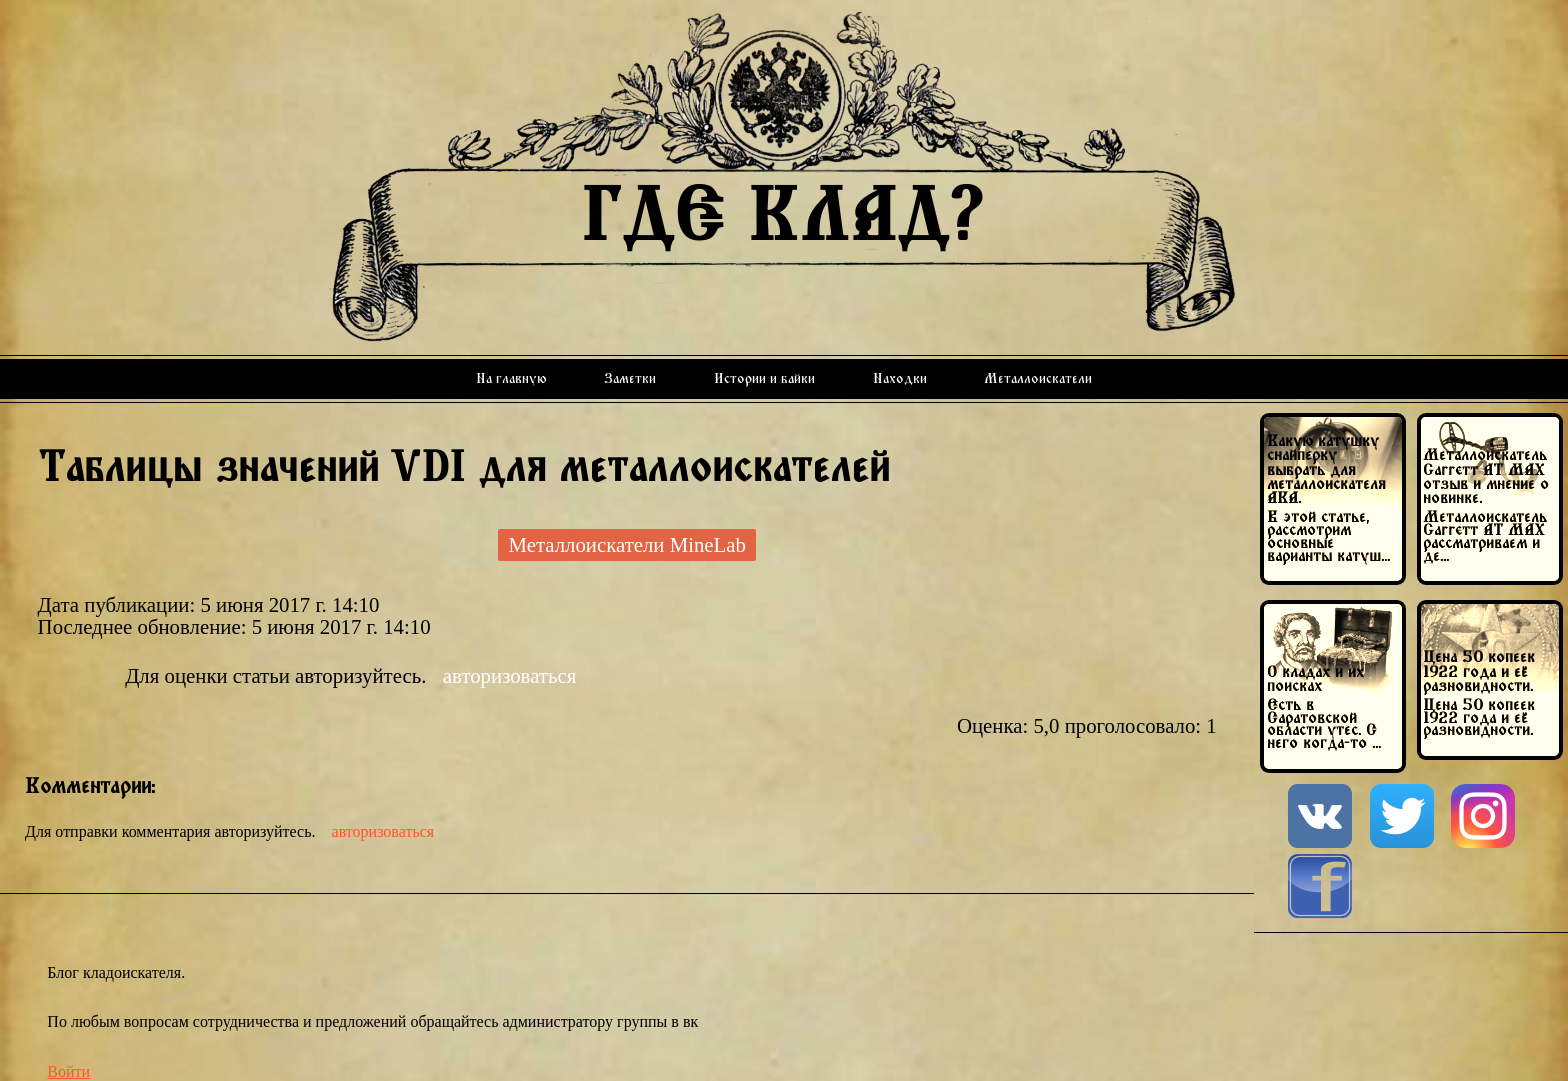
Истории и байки (764, 378)
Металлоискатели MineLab (626, 544)
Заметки (630, 378)
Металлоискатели (1038, 378)
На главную (511, 378)
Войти (68, 1071)
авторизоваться (509, 675)
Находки (900, 378)
